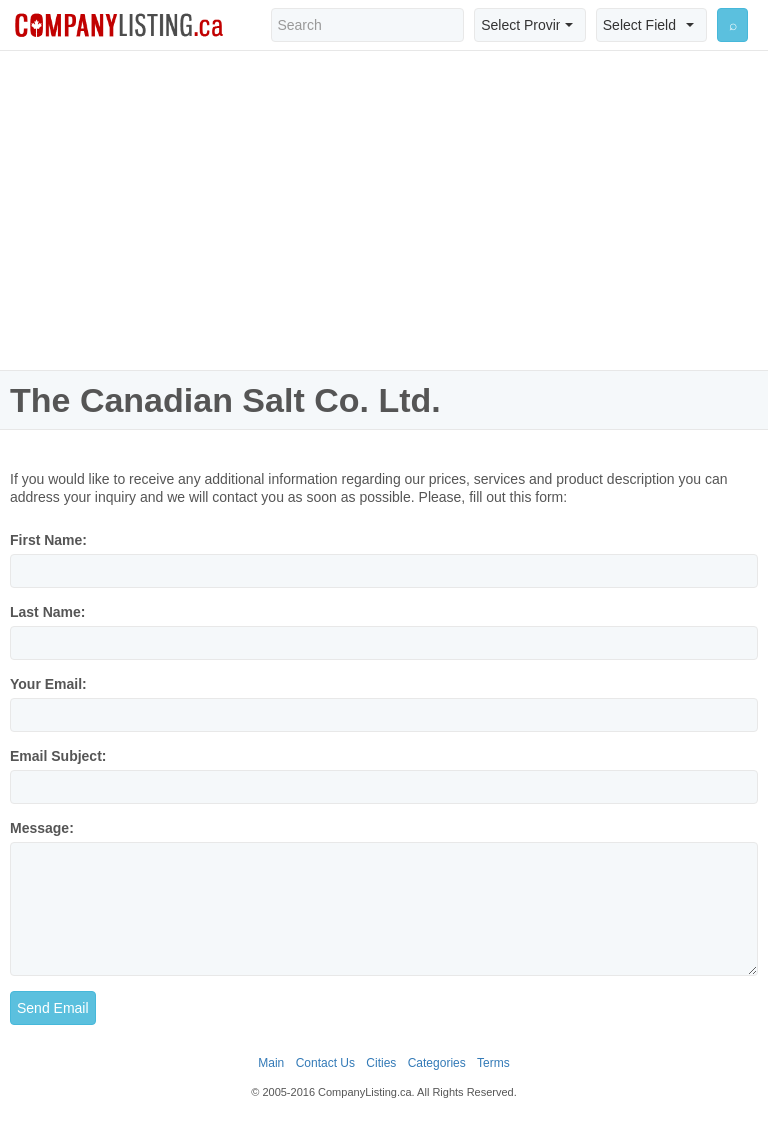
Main (271, 1063)
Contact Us (325, 1063)
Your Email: (48, 684)
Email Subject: (58, 756)
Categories (437, 1063)
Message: (42, 828)
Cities (381, 1063)
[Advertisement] (384, 210)
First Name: (48, 540)
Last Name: (47, 612)
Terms (493, 1063)
